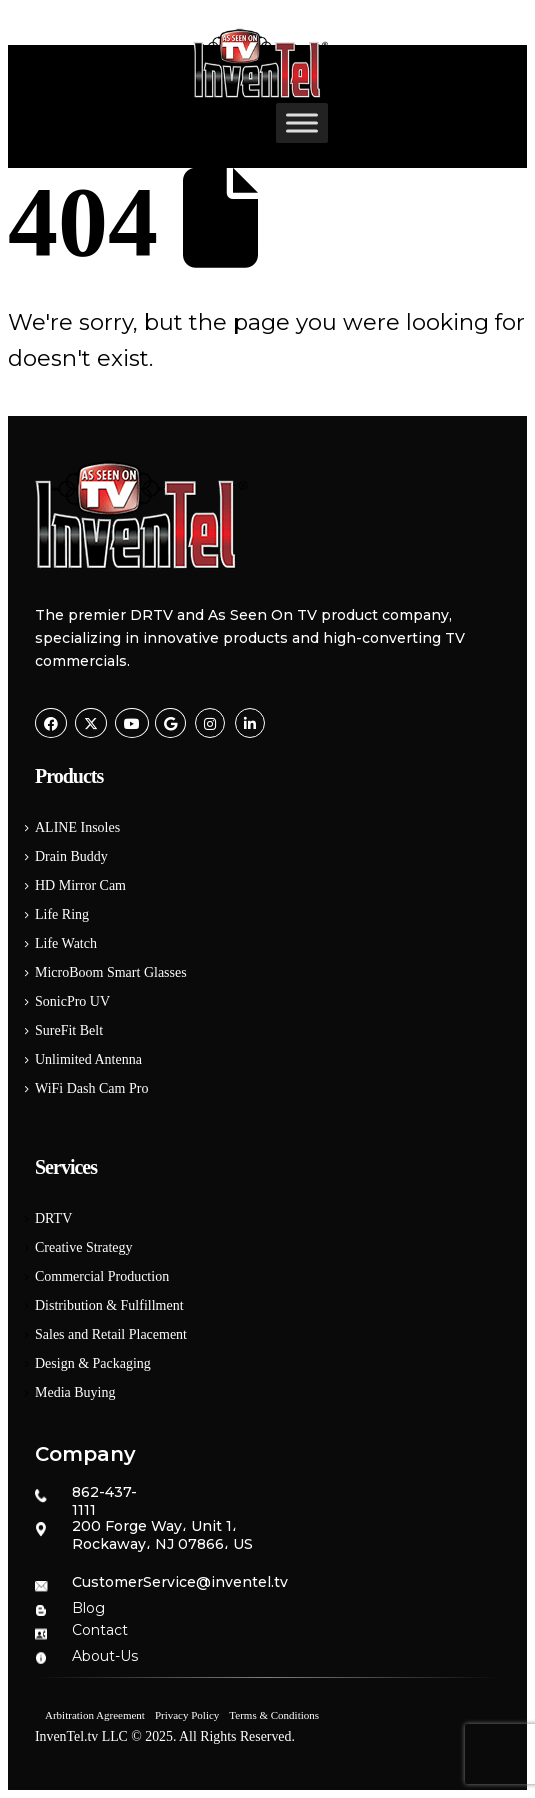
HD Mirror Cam (80, 885)
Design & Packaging (93, 1363)
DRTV (53, 1218)
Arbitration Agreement (95, 1715)
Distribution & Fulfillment (109, 1305)
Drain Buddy (71, 856)
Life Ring (62, 914)
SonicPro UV (72, 1001)
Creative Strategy (84, 1247)
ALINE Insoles (77, 827)
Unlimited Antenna (88, 1059)
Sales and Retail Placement (111, 1334)
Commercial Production (102, 1276)
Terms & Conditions (274, 1715)
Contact (100, 1630)
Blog (88, 1608)
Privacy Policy (187, 1715)
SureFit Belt (69, 1030)
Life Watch (66, 943)
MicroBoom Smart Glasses (111, 972)
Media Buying (75, 1392)
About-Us (105, 1656)
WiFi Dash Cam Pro (91, 1088)
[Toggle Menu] (302, 122)
